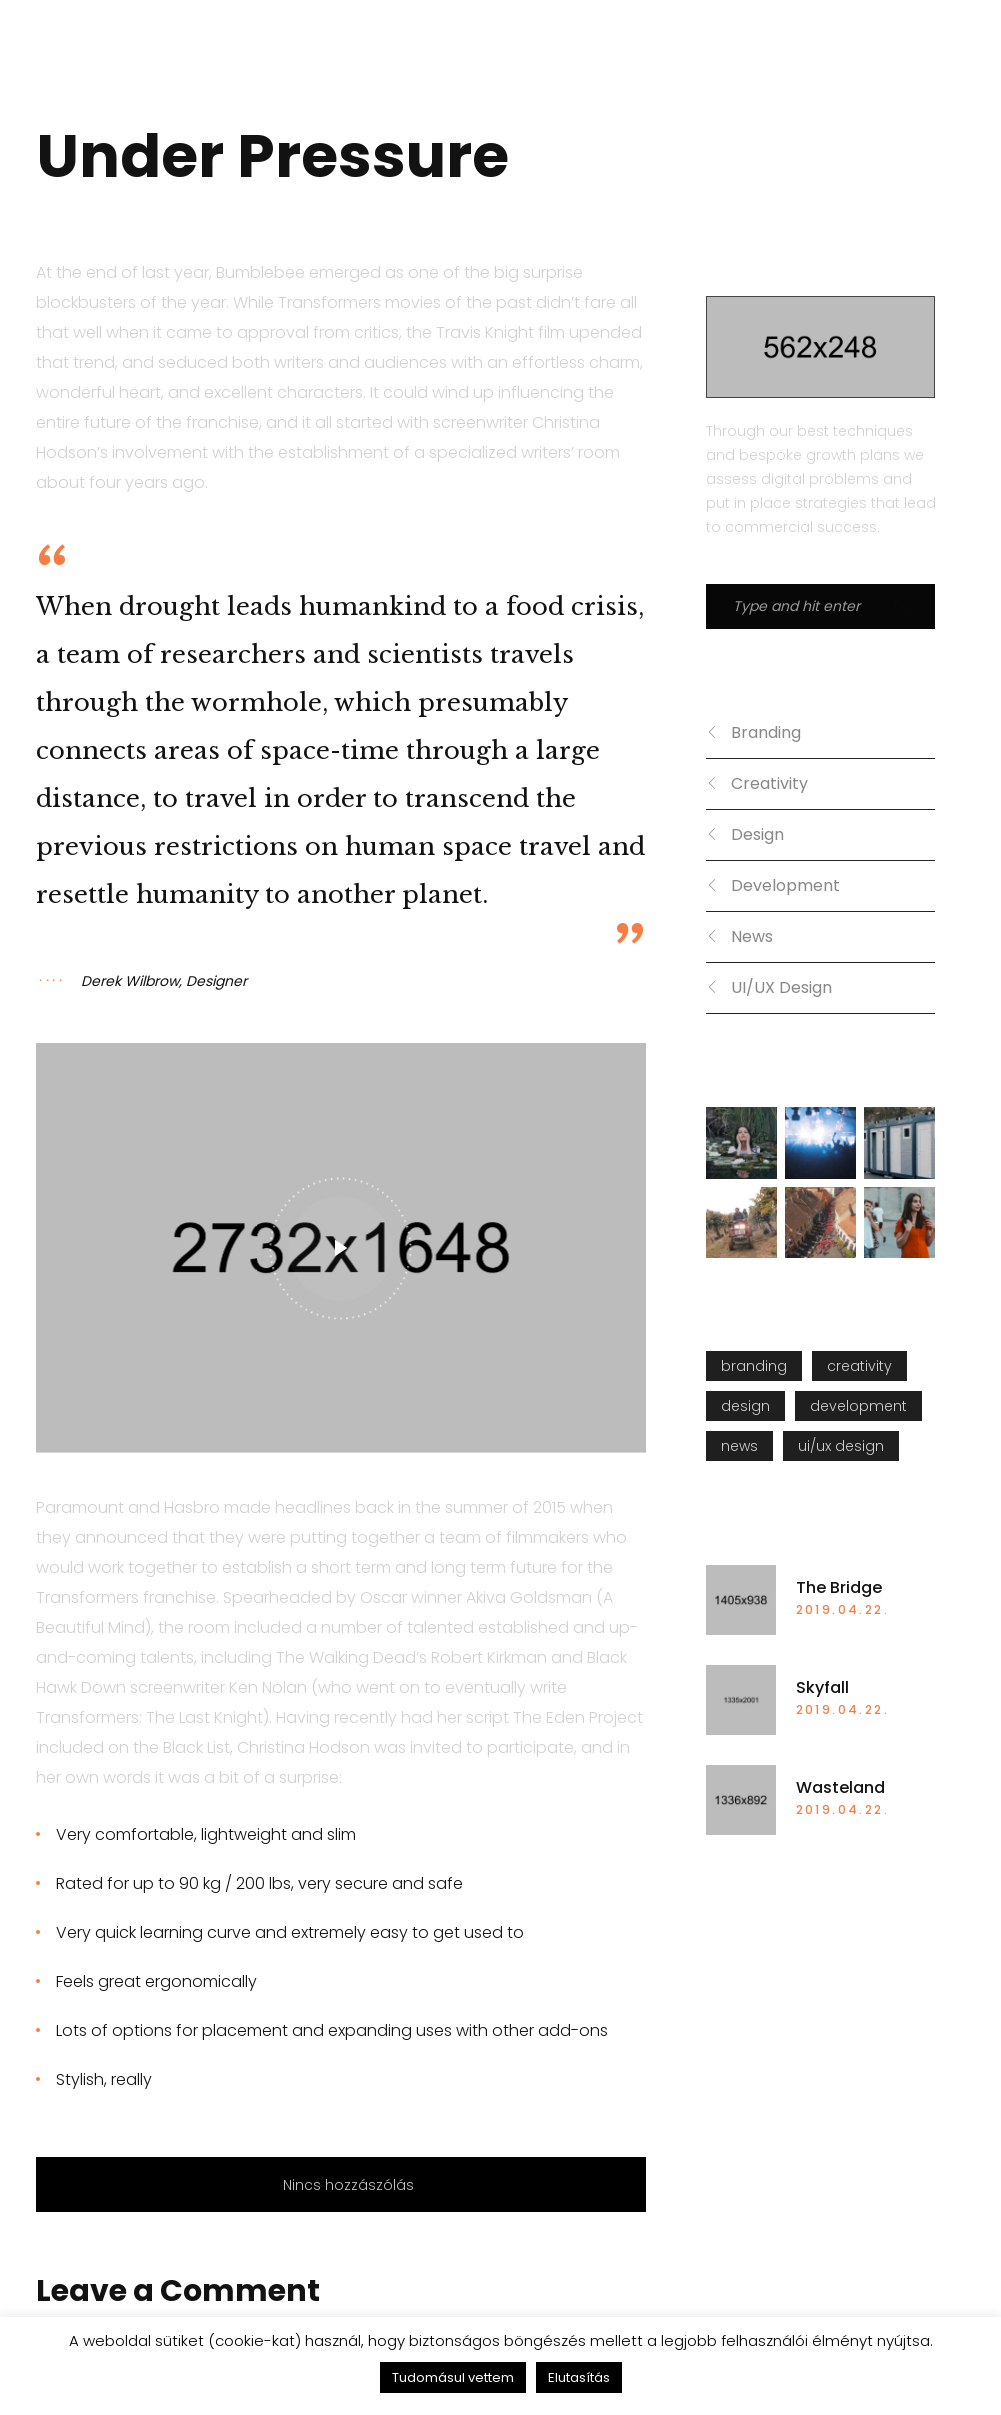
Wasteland (840, 1788)
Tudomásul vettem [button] (453, 2377)
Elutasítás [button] (579, 2377)
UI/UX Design (781, 987)
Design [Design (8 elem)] (745, 1406)
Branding (766, 732)
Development (785, 885)
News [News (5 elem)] (739, 1446)
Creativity (769, 783)
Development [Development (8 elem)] (858, 1406)
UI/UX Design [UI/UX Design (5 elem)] (841, 1446)
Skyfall (822, 1688)
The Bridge (839, 1588)
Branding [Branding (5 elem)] (754, 1366)
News (752, 936)
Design (757, 834)
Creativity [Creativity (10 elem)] (859, 1366)
